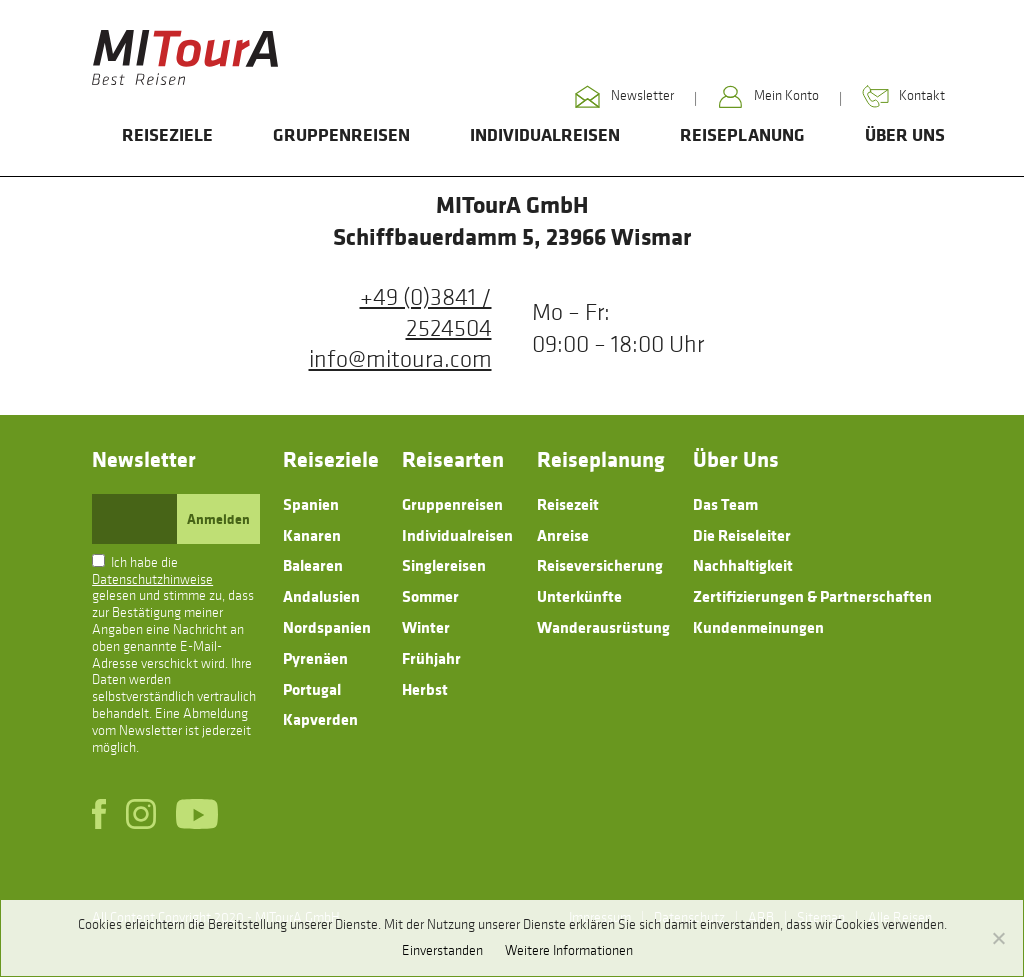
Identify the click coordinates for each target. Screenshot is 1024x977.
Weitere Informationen (569, 950)
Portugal (312, 689)
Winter (426, 627)
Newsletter (624, 96)
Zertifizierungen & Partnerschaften (812, 596)
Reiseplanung (742, 134)
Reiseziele (167, 134)
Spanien (311, 504)
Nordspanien (327, 627)
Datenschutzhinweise (152, 579)
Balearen (313, 565)
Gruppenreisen (341, 134)
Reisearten (453, 459)
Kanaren (312, 535)
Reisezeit (568, 504)
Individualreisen (545, 134)
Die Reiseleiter (742, 535)
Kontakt (903, 96)
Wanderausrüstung (603, 627)
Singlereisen (444, 565)
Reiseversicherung (600, 565)
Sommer (430, 596)
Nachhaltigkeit (743, 565)
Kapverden (320, 719)
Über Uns (905, 134)
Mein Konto (768, 96)
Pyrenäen (315, 658)
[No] (998, 938)
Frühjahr (431, 658)
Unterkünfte (579, 596)
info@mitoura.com (400, 359)
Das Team (725, 504)
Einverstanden (442, 950)
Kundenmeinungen (758, 627)
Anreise (563, 535)
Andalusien (321, 596)
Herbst (425, 689)
